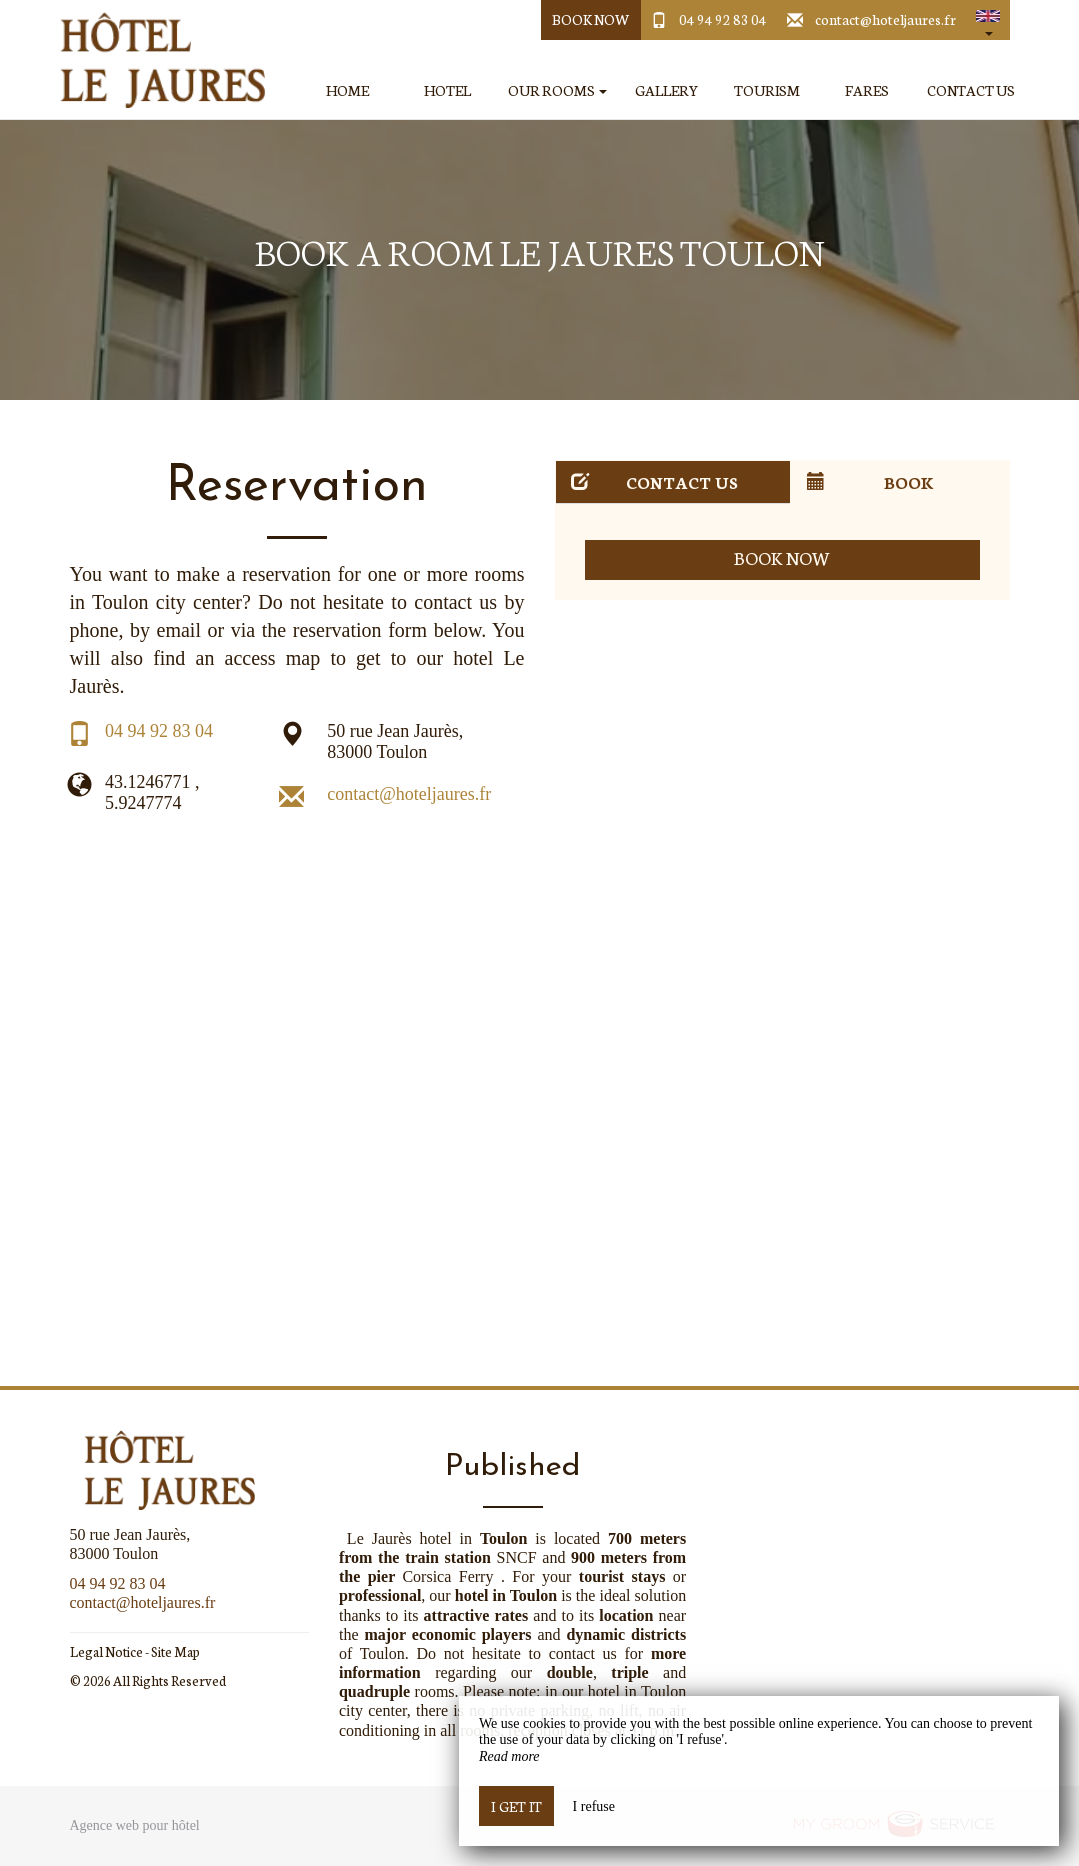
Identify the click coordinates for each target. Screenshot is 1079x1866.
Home (347, 90)
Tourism (767, 90)
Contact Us (971, 90)
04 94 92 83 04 (723, 19)
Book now (782, 557)
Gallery (666, 90)
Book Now (590, 19)
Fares (867, 90)
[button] (988, 20)
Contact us (654, 481)
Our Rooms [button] (557, 90)
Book (871, 481)
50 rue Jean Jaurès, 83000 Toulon (395, 742)
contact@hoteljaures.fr (885, 19)
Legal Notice (106, 1651)
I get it (516, 1806)
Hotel (447, 90)
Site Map (175, 1651)
